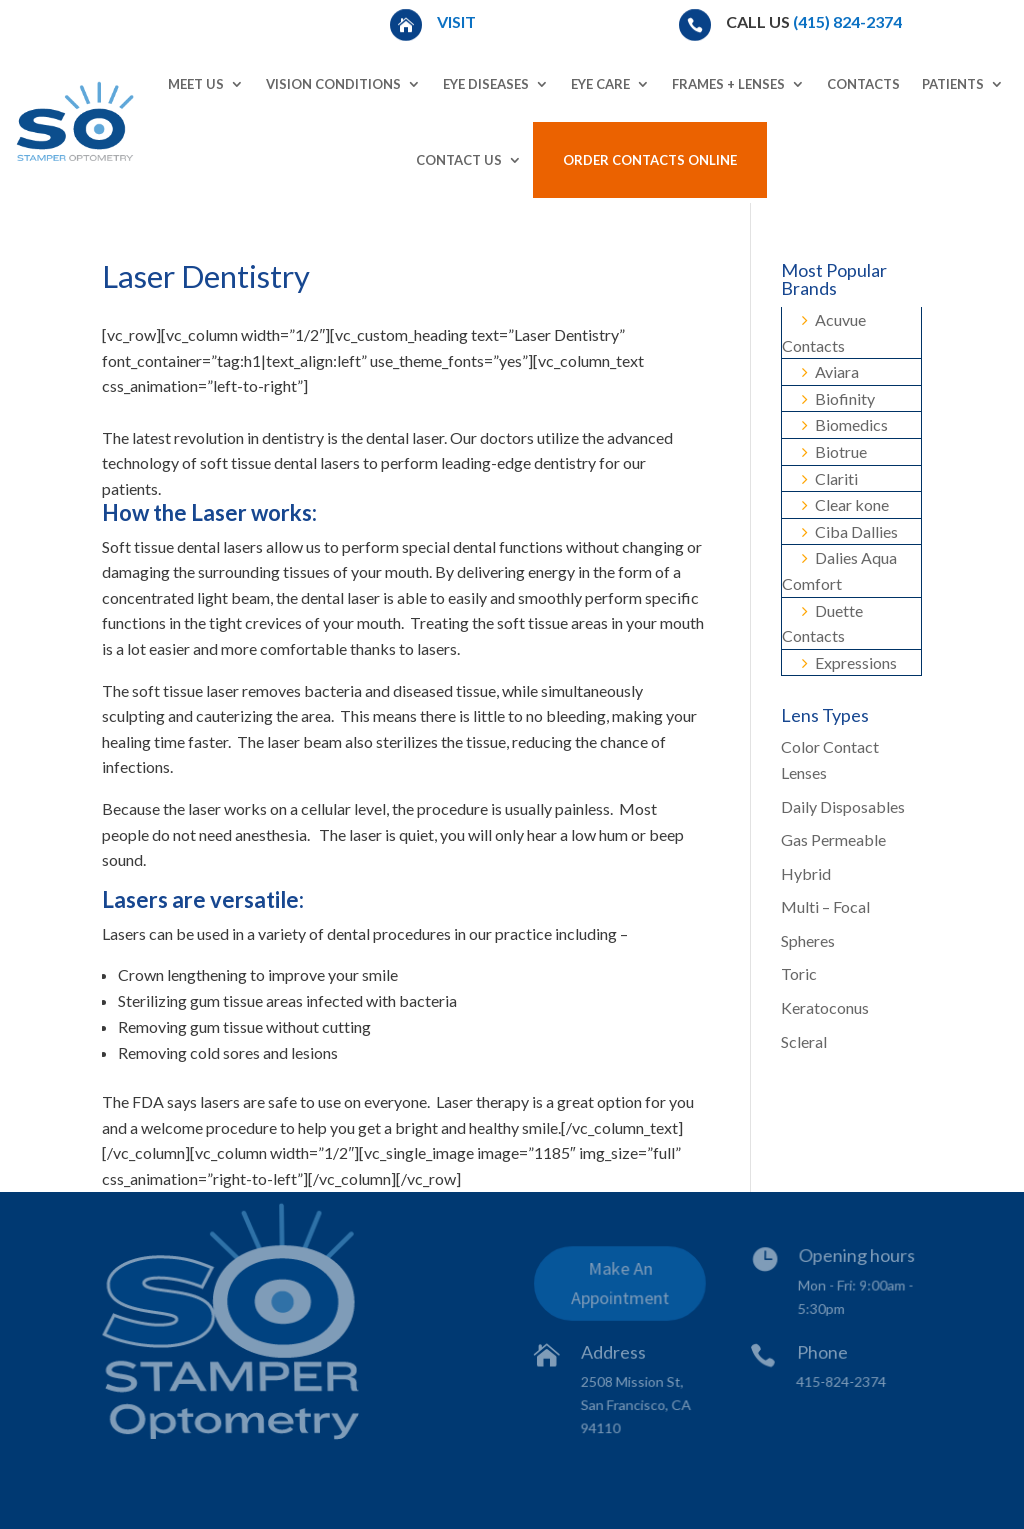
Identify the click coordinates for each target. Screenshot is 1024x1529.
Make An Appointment (620, 1285)
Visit (458, 21)
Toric (799, 973)
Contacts (863, 84)
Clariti (830, 478)
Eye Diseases (486, 84)
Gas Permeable (833, 839)
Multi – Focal (825, 906)
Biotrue (834, 451)
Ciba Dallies (850, 531)
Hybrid (806, 873)
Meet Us (196, 84)
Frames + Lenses (728, 84)
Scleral (804, 1041)
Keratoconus (825, 1007)
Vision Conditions (333, 84)
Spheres (808, 940)
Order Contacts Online (650, 160)
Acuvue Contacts (824, 332)
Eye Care (600, 84)
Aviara (830, 371)
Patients (953, 84)
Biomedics (845, 424)
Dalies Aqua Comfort (839, 570)
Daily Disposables (843, 806)
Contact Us (459, 160)
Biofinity (838, 398)
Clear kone (845, 504)
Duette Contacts (822, 623)
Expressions (849, 662)
